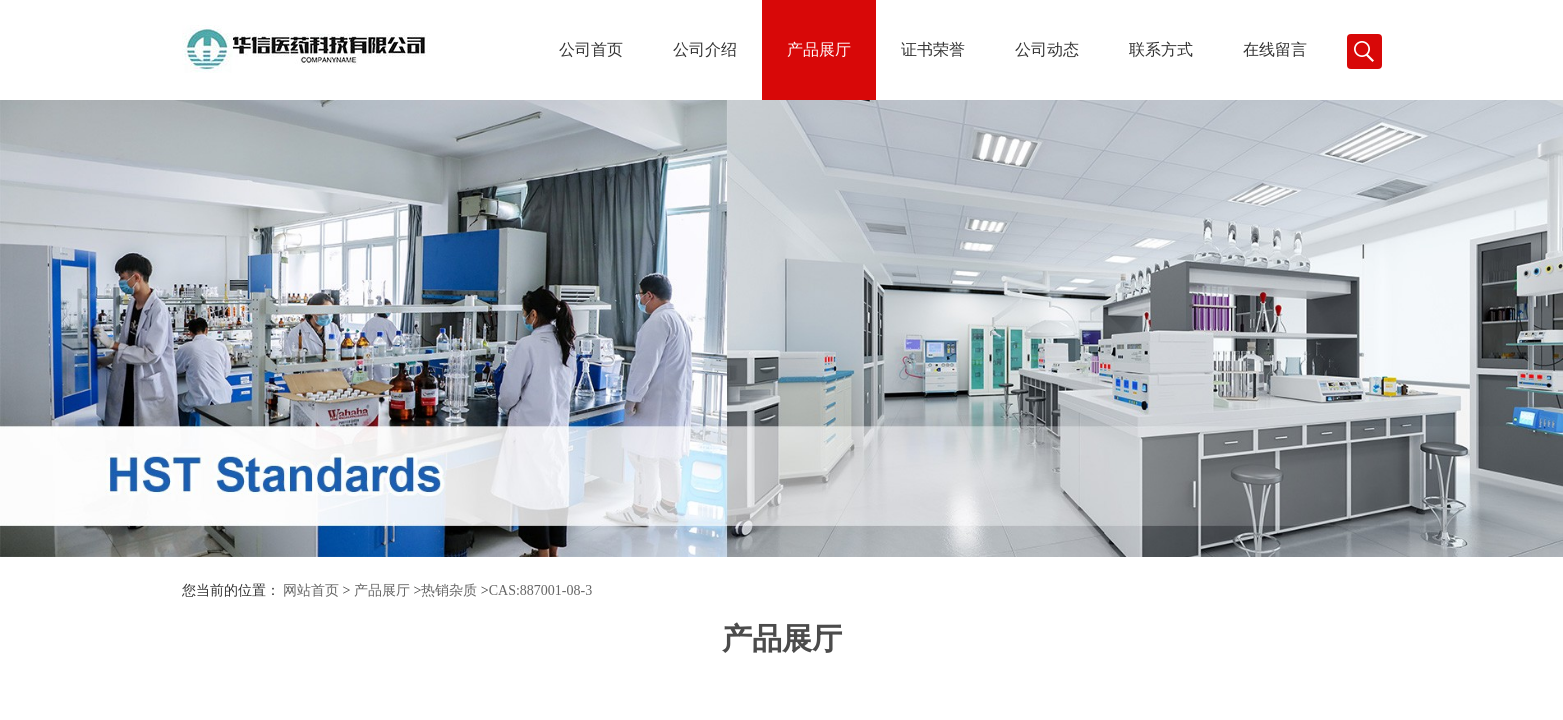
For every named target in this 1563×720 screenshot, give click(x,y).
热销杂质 (449, 590)
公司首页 (591, 49)
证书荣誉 (933, 49)
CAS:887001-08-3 (540, 590)
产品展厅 (819, 49)
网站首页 (311, 590)
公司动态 (1047, 49)
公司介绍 (705, 49)
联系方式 (1161, 49)
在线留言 (1275, 49)
